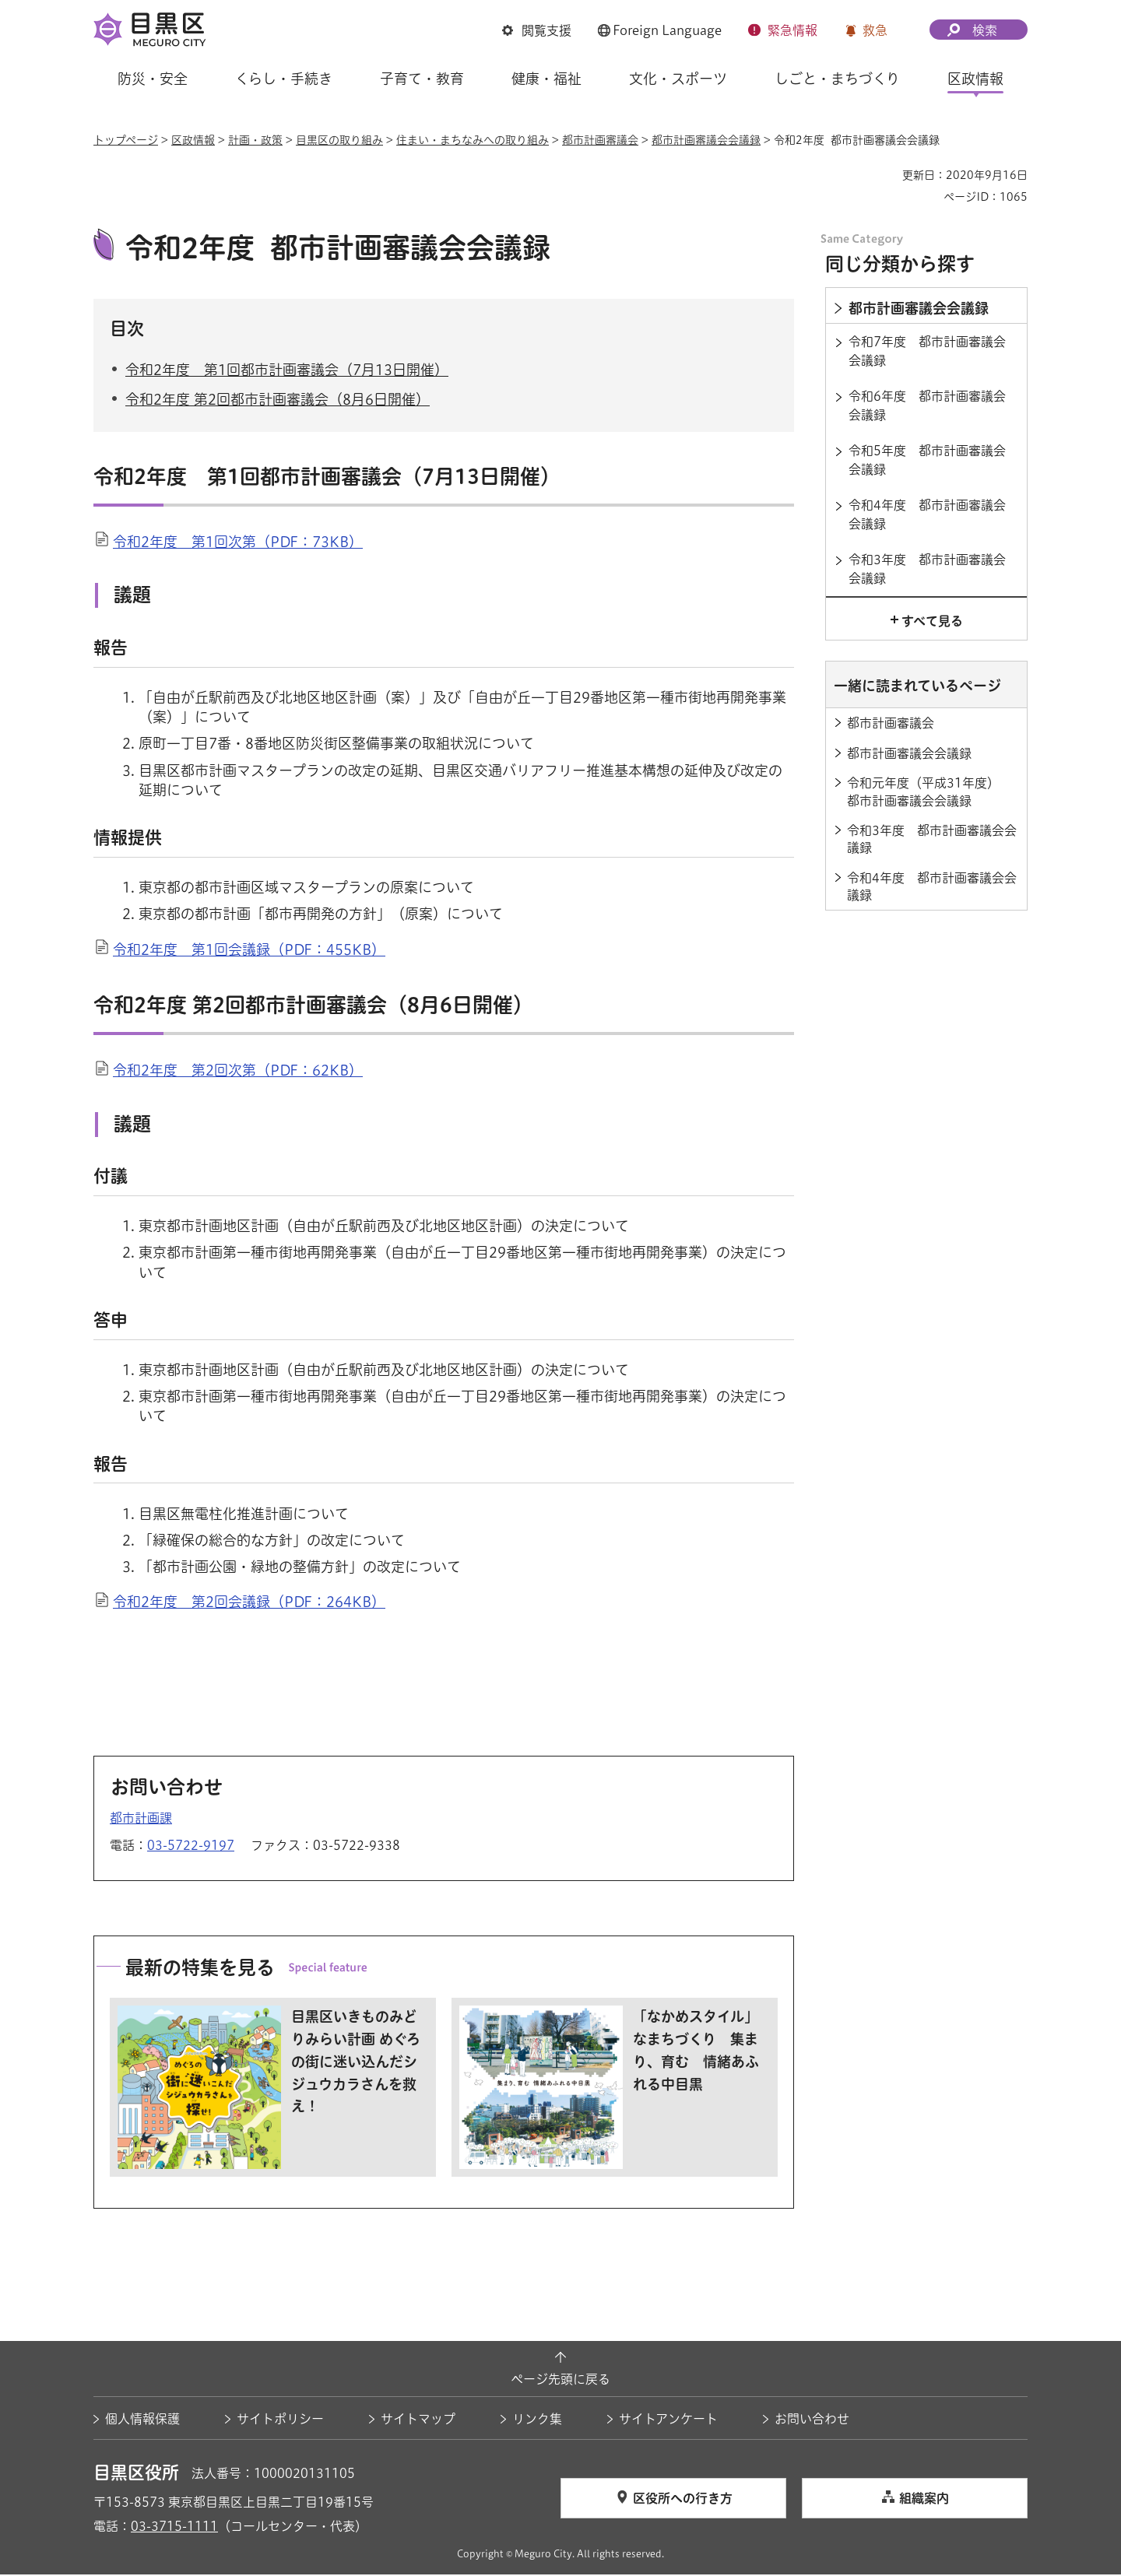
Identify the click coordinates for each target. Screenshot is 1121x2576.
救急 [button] (875, 30)
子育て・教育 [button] (422, 79)
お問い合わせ (812, 2420)
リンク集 (537, 2420)
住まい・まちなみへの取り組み (472, 140)
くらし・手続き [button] (283, 79)
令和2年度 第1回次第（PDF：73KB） (238, 543)
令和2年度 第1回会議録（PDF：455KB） (249, 951)
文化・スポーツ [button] (678, 79)
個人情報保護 (142, 2420)
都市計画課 (141, 1819)
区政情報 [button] (975, 79)
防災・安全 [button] (153, 79)
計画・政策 (255, 140)
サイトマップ (418, 2420)
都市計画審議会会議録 (706, 140)
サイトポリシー (280, 2420)
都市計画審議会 (600, 140)
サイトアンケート (668, 2420)
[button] (537, 30)
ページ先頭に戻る (560, 2381)
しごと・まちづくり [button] (837, 79)
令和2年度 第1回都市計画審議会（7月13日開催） (286, 371)
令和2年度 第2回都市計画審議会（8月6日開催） (277, 402)
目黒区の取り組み (339, 140)
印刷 (884, 175)
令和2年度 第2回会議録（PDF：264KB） (249, 1604)
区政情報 (193, 140)
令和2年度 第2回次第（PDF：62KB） (238, 1072)
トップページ (125, 140)
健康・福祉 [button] (546, 79)
